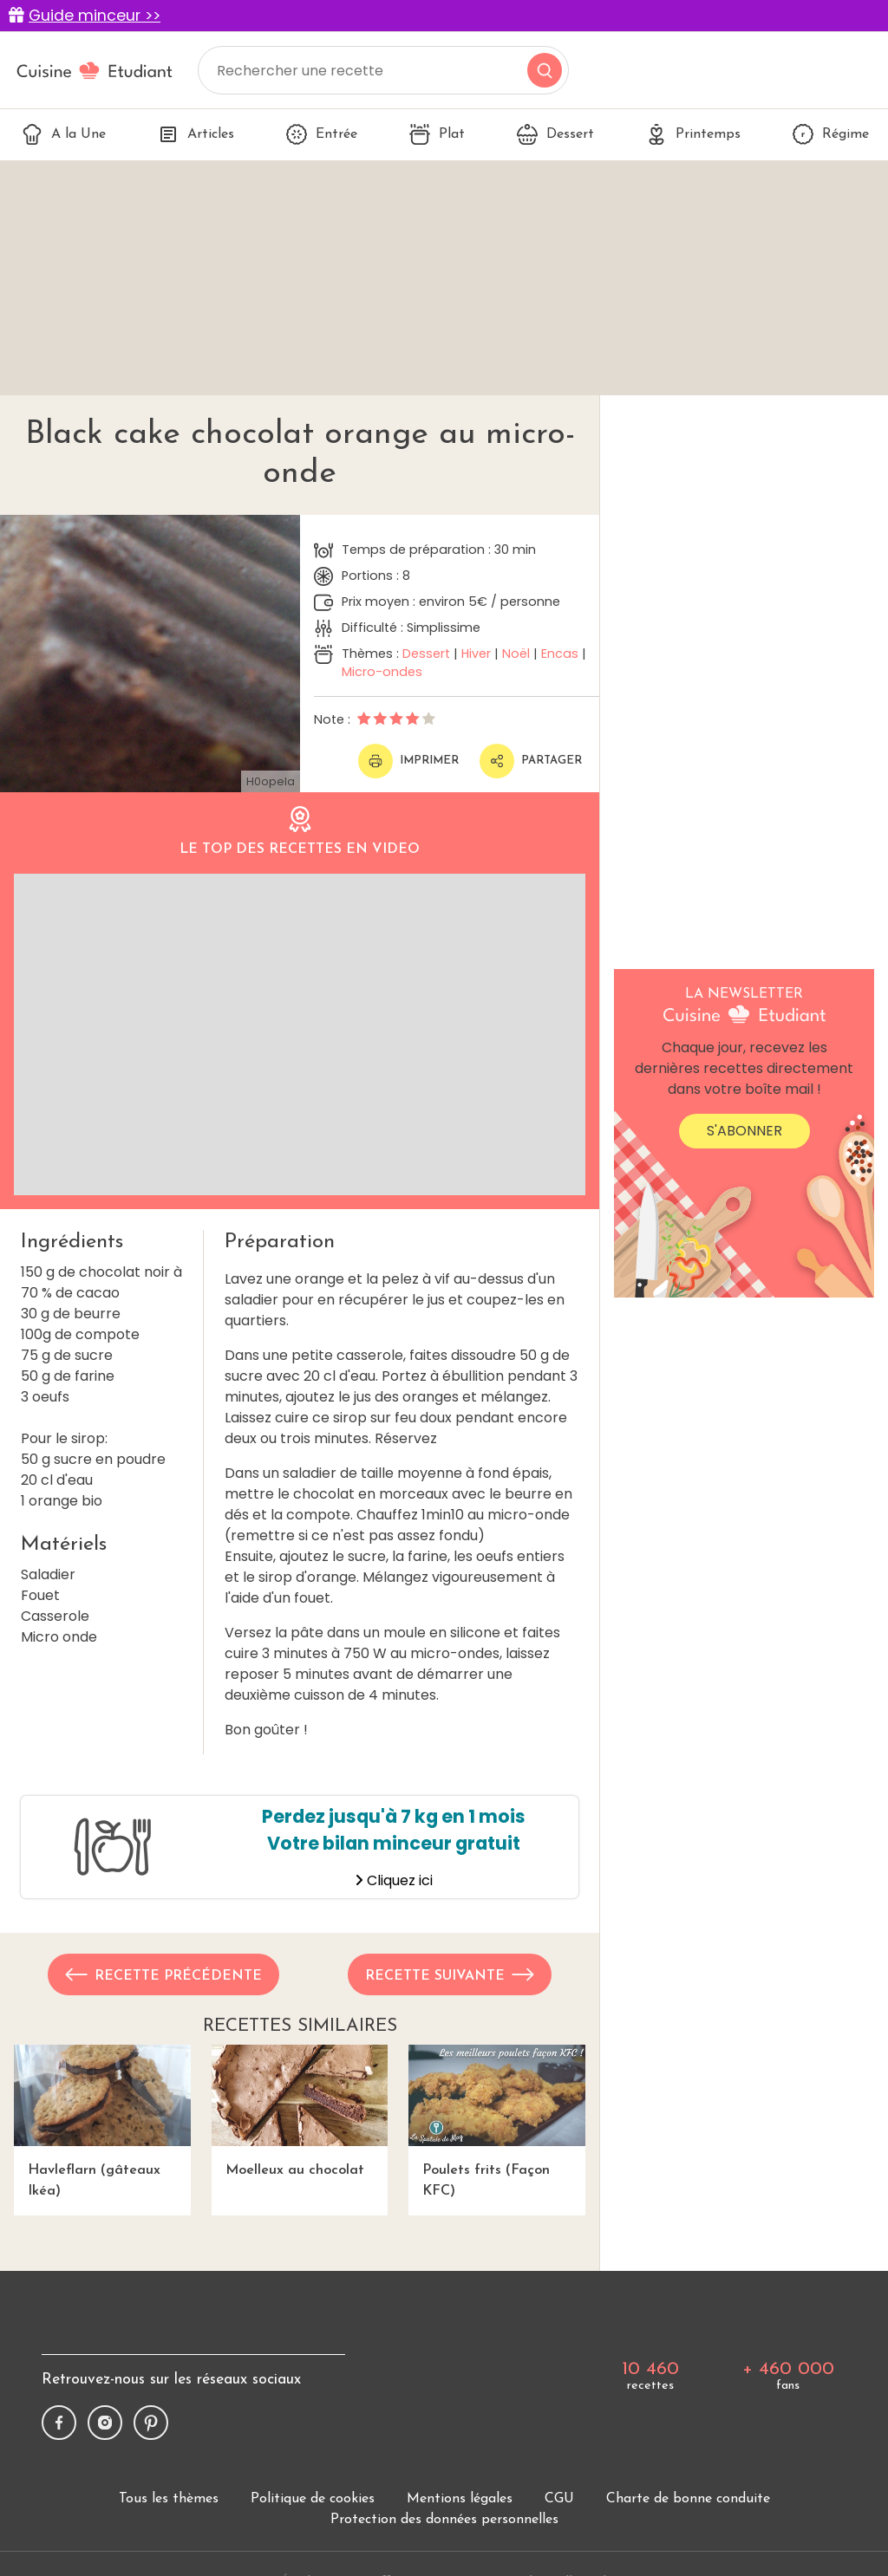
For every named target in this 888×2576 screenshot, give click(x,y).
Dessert (555, 134)
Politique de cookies (313, 2499)
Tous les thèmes (169, 2499)
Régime (831, 134)
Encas (559, 653)
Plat (437, 134)
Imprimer (408, 761)
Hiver (476, 653)
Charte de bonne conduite (688, 2499)
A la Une (64, 134)
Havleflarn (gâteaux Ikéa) (102, 2121)
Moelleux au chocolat (300, 2111)
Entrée (321, 134)
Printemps (693, 134)
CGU (559, 2499)
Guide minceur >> (94, 15)
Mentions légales (460, 2499)
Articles (196, 134)
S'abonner (744, 1131)
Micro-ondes (382, 671)
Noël (516, 653)
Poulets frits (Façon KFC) (496, 2121)
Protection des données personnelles (444, 2520)
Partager (531, 761)
